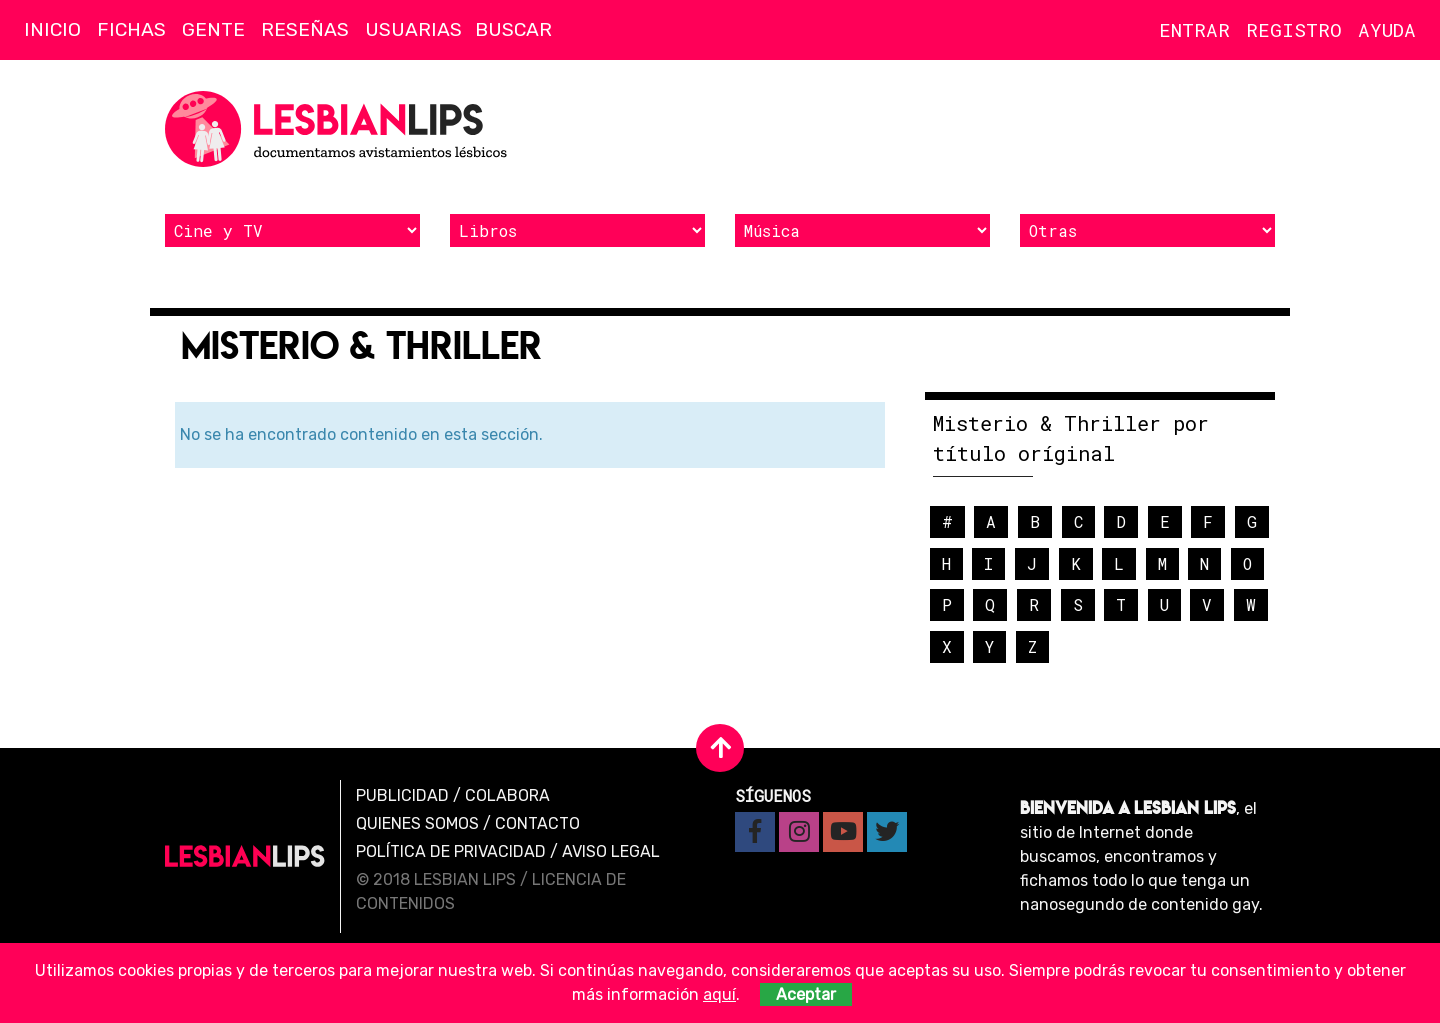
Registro (1294, 29)
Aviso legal (611, 851)
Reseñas (305, 29)
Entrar (1194, 29)
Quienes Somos (417, 823)
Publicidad (402, 795)
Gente (213, 29)
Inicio (52, 29)
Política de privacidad (451, 851)
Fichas (131, 29)
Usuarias (413, 29)
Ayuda (1387, 29)
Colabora (507, 795)
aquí (719, 994)
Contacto (537, 823)
